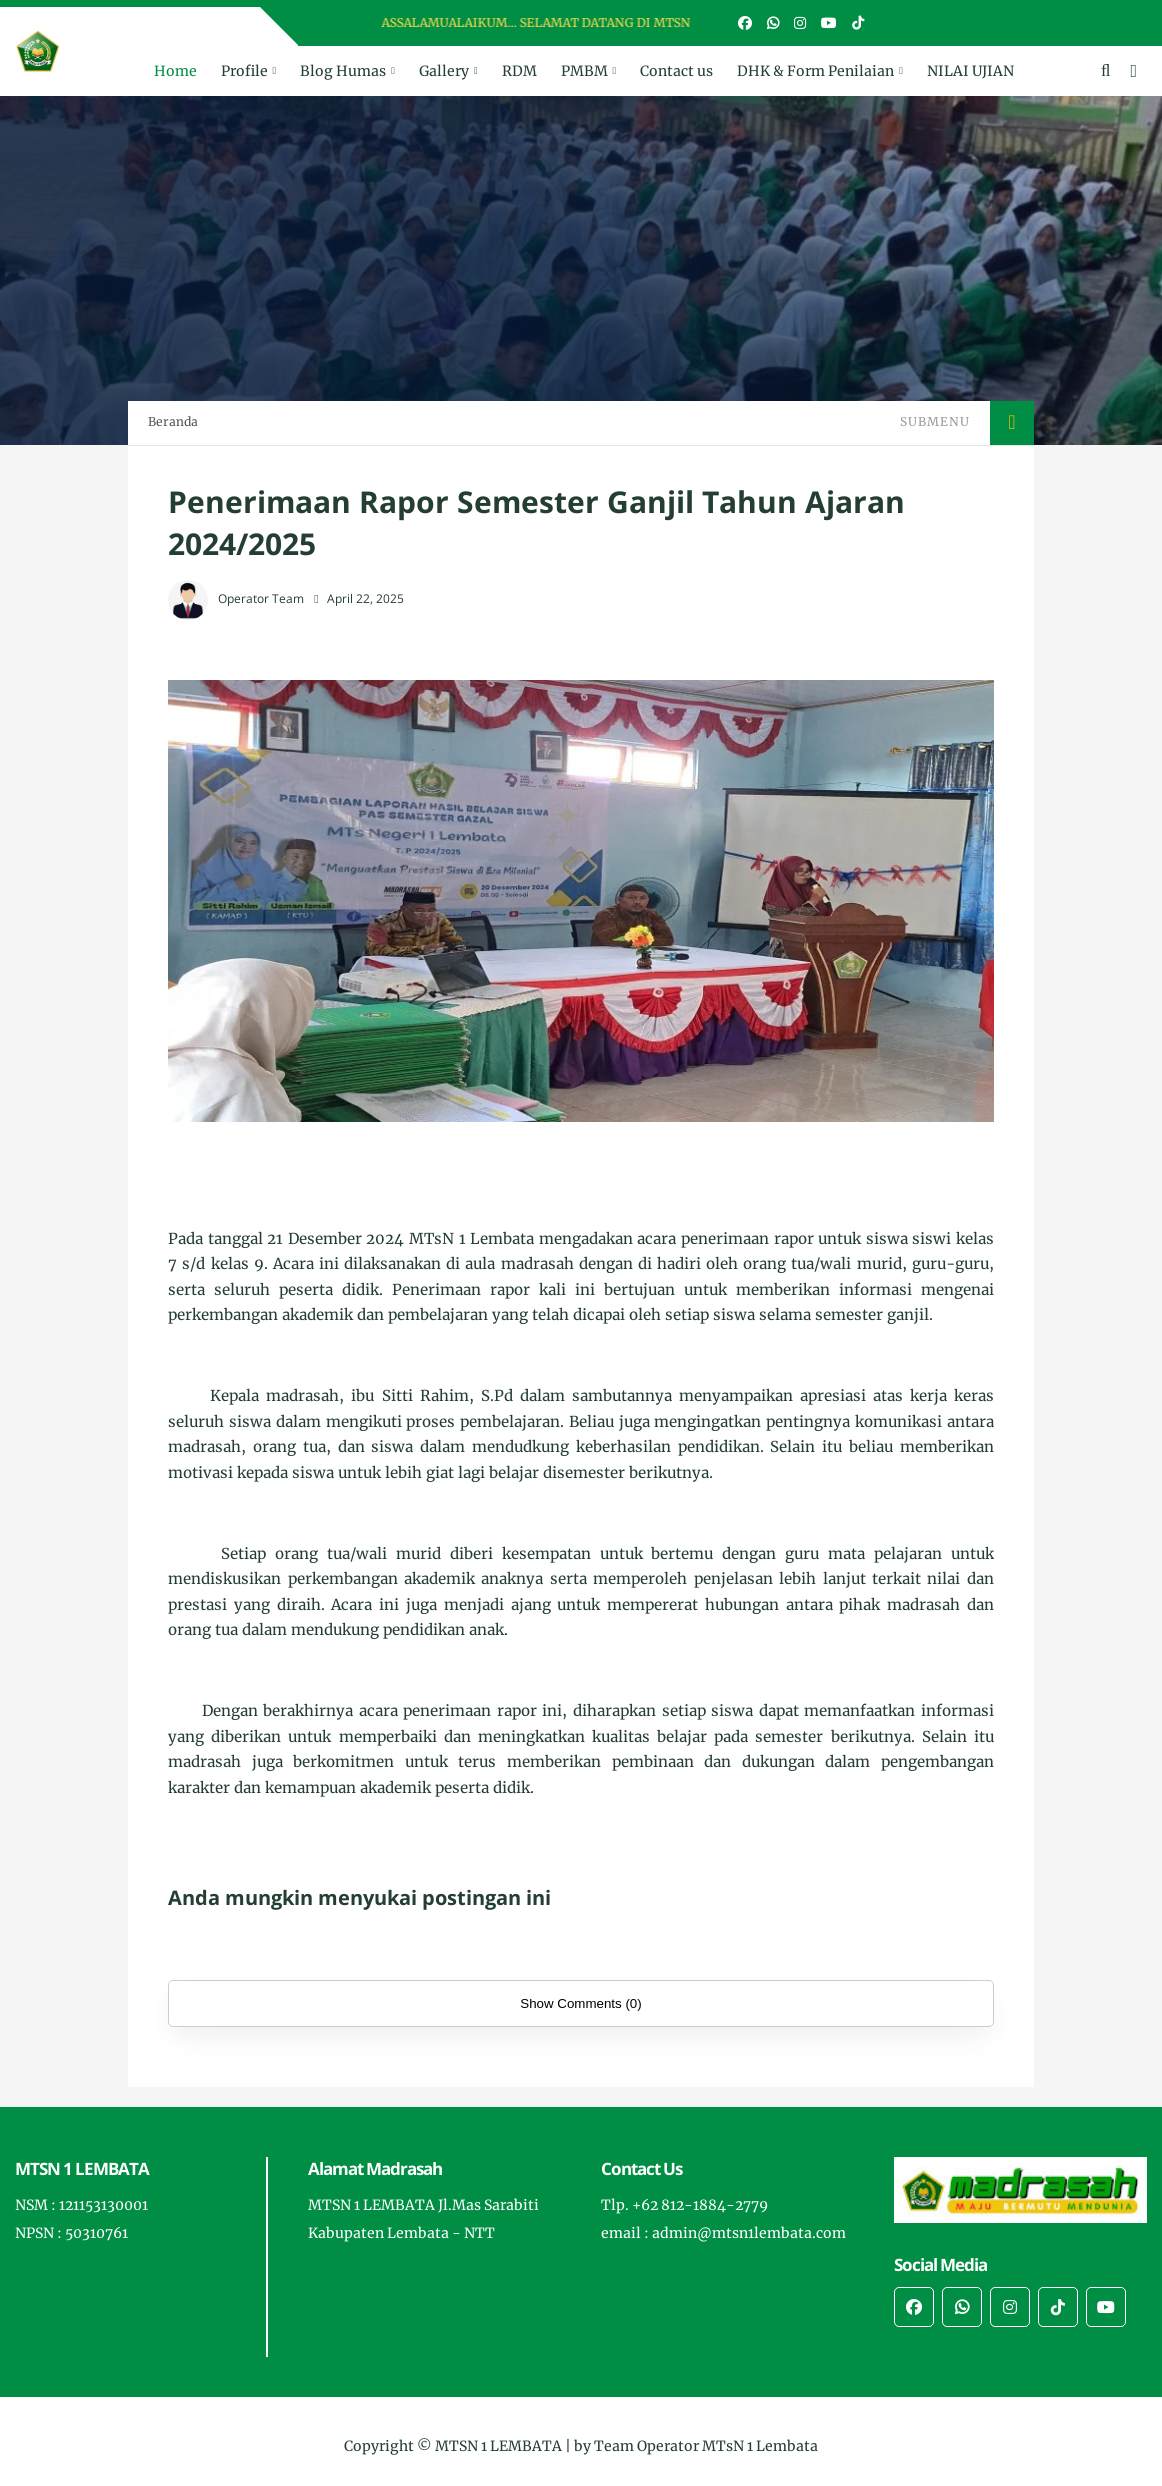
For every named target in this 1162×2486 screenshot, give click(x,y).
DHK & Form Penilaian (815, 71)
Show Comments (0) (580, 2003)
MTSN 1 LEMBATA (498, 2446)
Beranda (173, 421)
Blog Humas (343, 71)
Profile (244, 71)
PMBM (584, 71)
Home (175, 71)
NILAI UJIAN (970, 71)
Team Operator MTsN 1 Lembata (706, 2446)
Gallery (444, 71)
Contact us (676, 71)
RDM (519, 71)
